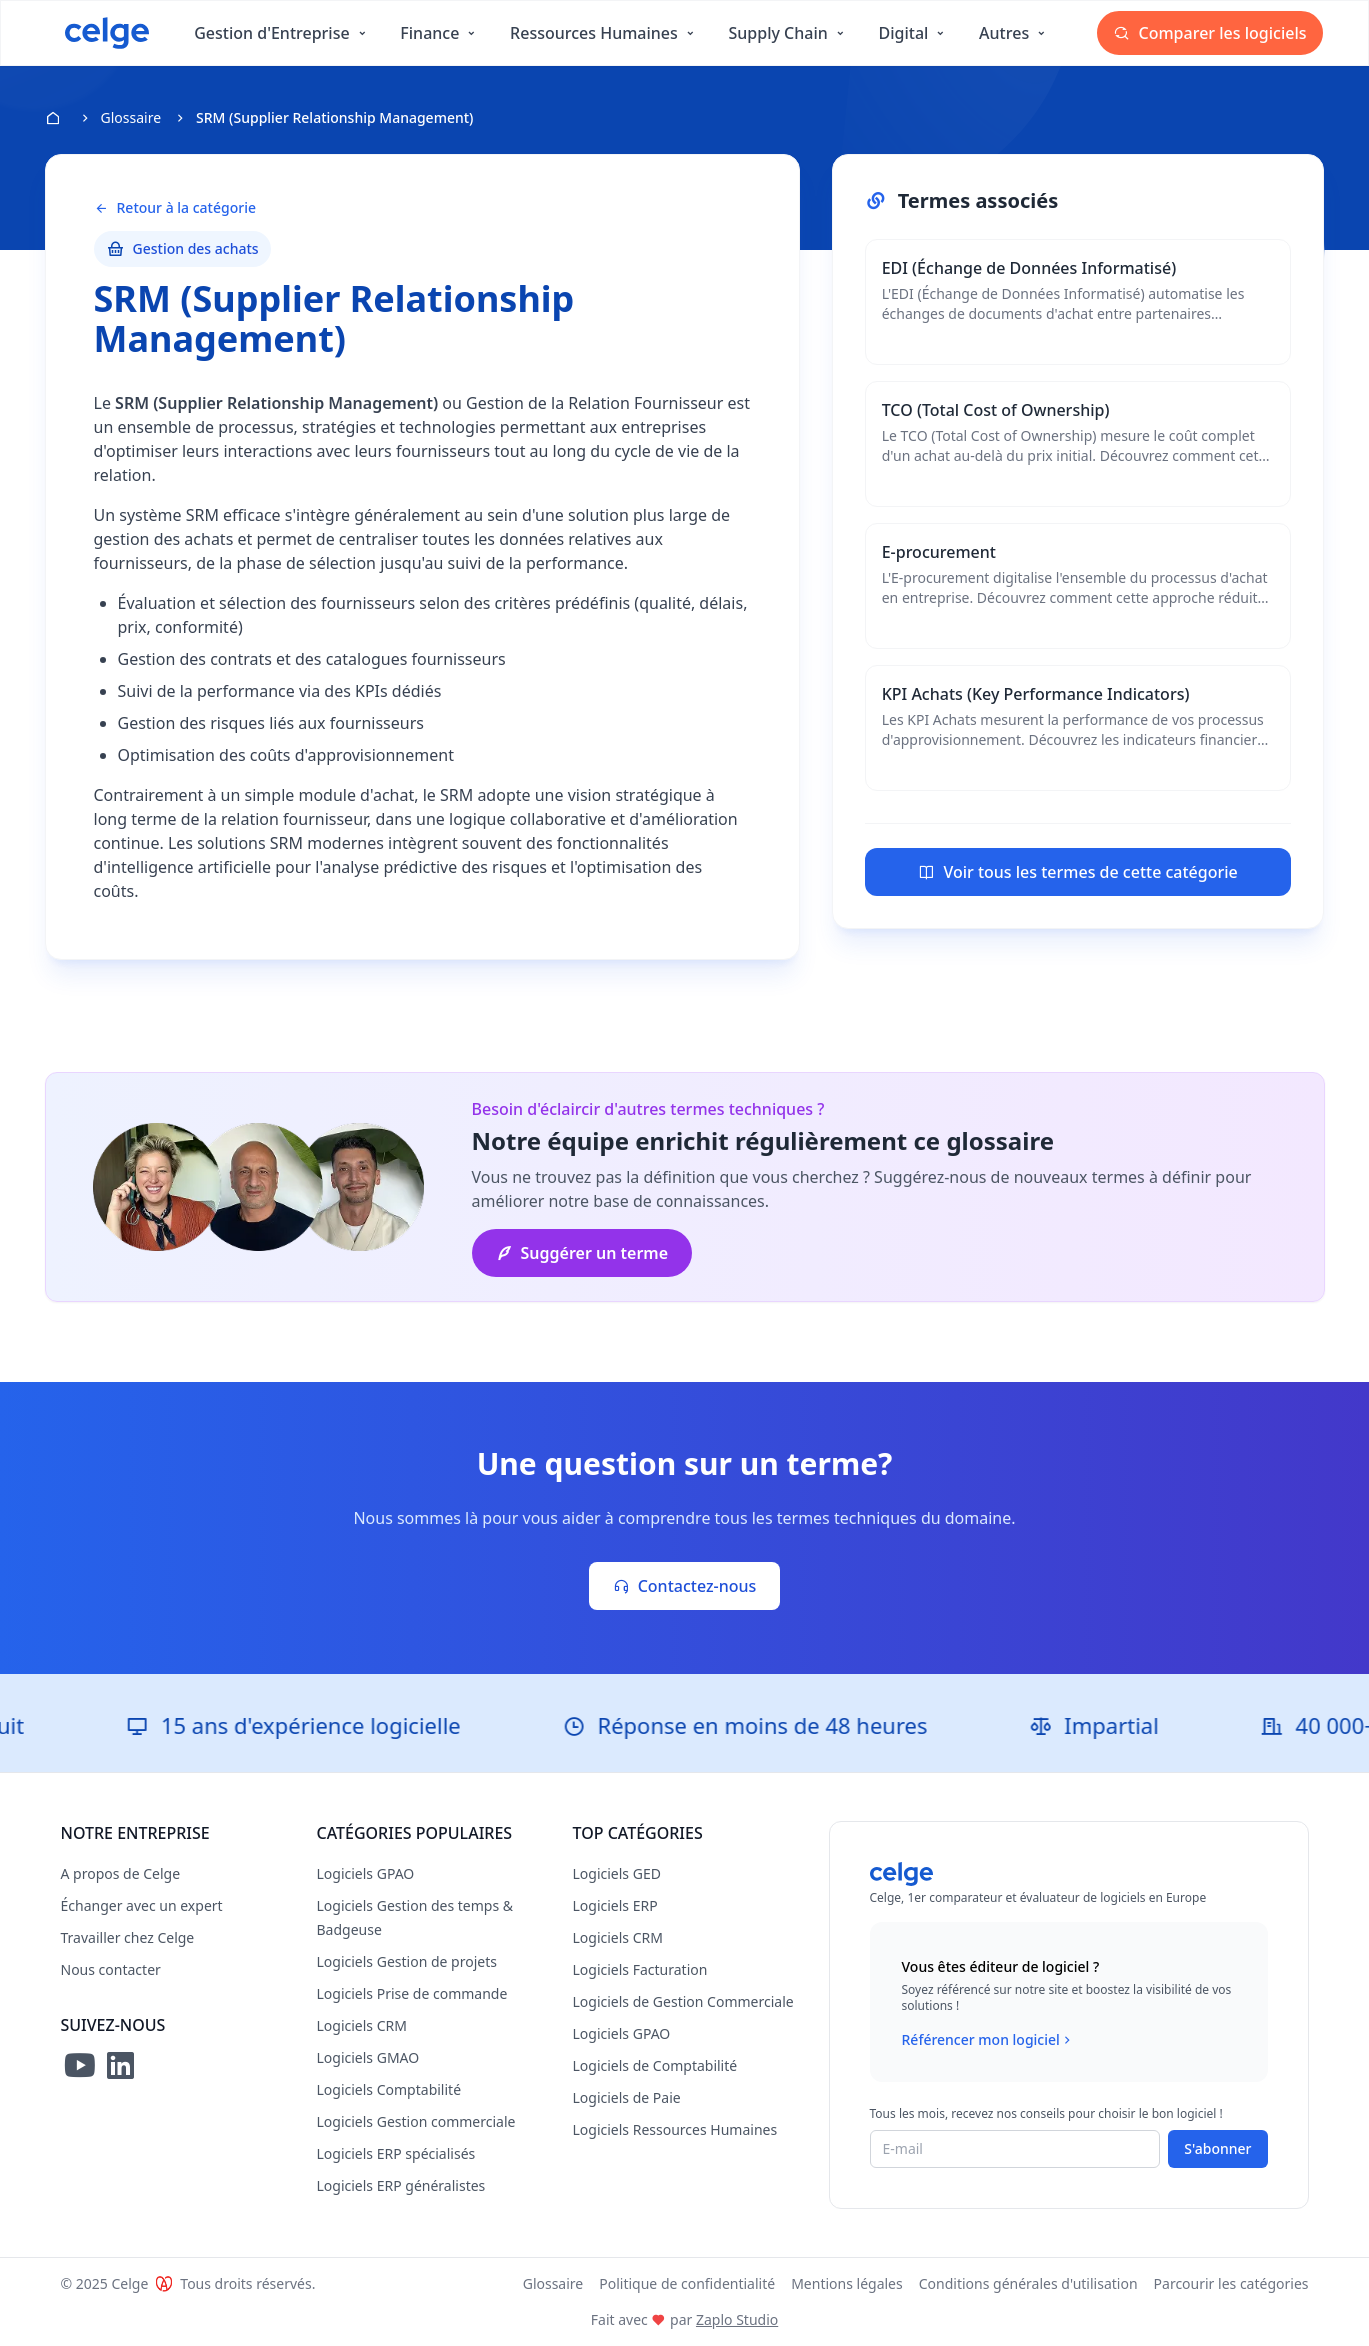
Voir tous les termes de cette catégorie (1077, 872)
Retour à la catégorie (175, 208)
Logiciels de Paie (627, 2097)
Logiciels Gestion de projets (407, 1961)
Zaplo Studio (737, 2319)
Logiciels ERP (615, 1905)
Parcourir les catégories (1231, 2283)
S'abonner (1217, 2148)
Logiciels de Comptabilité (655, 2065)
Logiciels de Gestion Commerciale (683, 2001)
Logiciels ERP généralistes (401, 2185)
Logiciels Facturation (640, 1969)
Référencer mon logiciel (988, 2040)
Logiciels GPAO (366, 1873)
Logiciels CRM (362, 2025)
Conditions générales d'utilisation (1028, 2283)
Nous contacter (111, 1969)
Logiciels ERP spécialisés (396, 2153)
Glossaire (131, 117)
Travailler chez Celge (128, 1937)
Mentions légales (847, 2283)
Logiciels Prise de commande (412, 1993)
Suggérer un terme (582, 1253)
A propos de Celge (121, 1873)
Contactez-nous (685, 1586)
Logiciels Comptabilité (389, 2089)
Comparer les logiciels (1209, 33)
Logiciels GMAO (368, 2057)
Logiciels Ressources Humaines (675, 2129)
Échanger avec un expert (142, 1905)
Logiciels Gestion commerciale (416, 2121)
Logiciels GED (617, 1873)
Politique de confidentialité (687, 2283)
